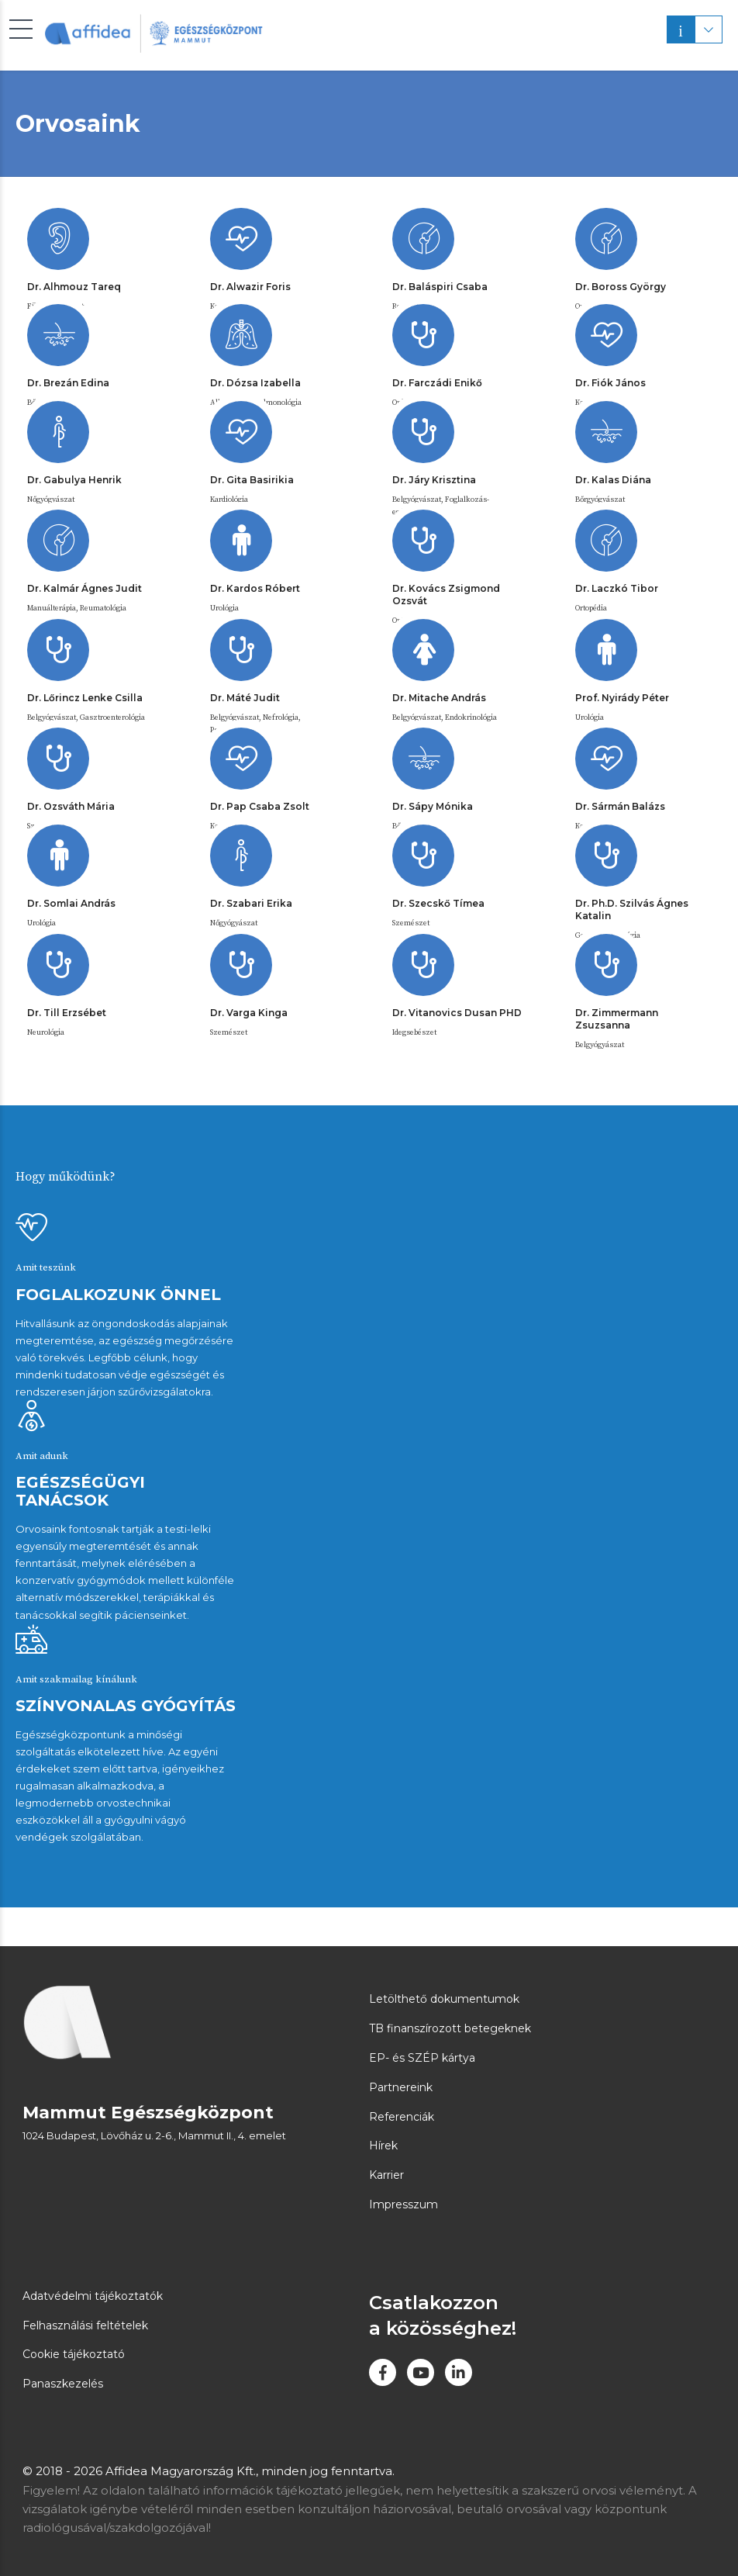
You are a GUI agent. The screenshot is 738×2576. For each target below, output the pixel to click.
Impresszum (403, 2204)
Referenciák (401, 2117)
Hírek (383, 2145)
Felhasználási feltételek (85, 2325)
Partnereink (401, 2087)
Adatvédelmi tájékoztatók (92, 2296)
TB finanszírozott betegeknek (450, 2028)
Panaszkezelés (62, 2384)
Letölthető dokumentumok (444, 1999)
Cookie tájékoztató (73, 2354)
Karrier (386, 2175)
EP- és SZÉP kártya (422, 2058)
